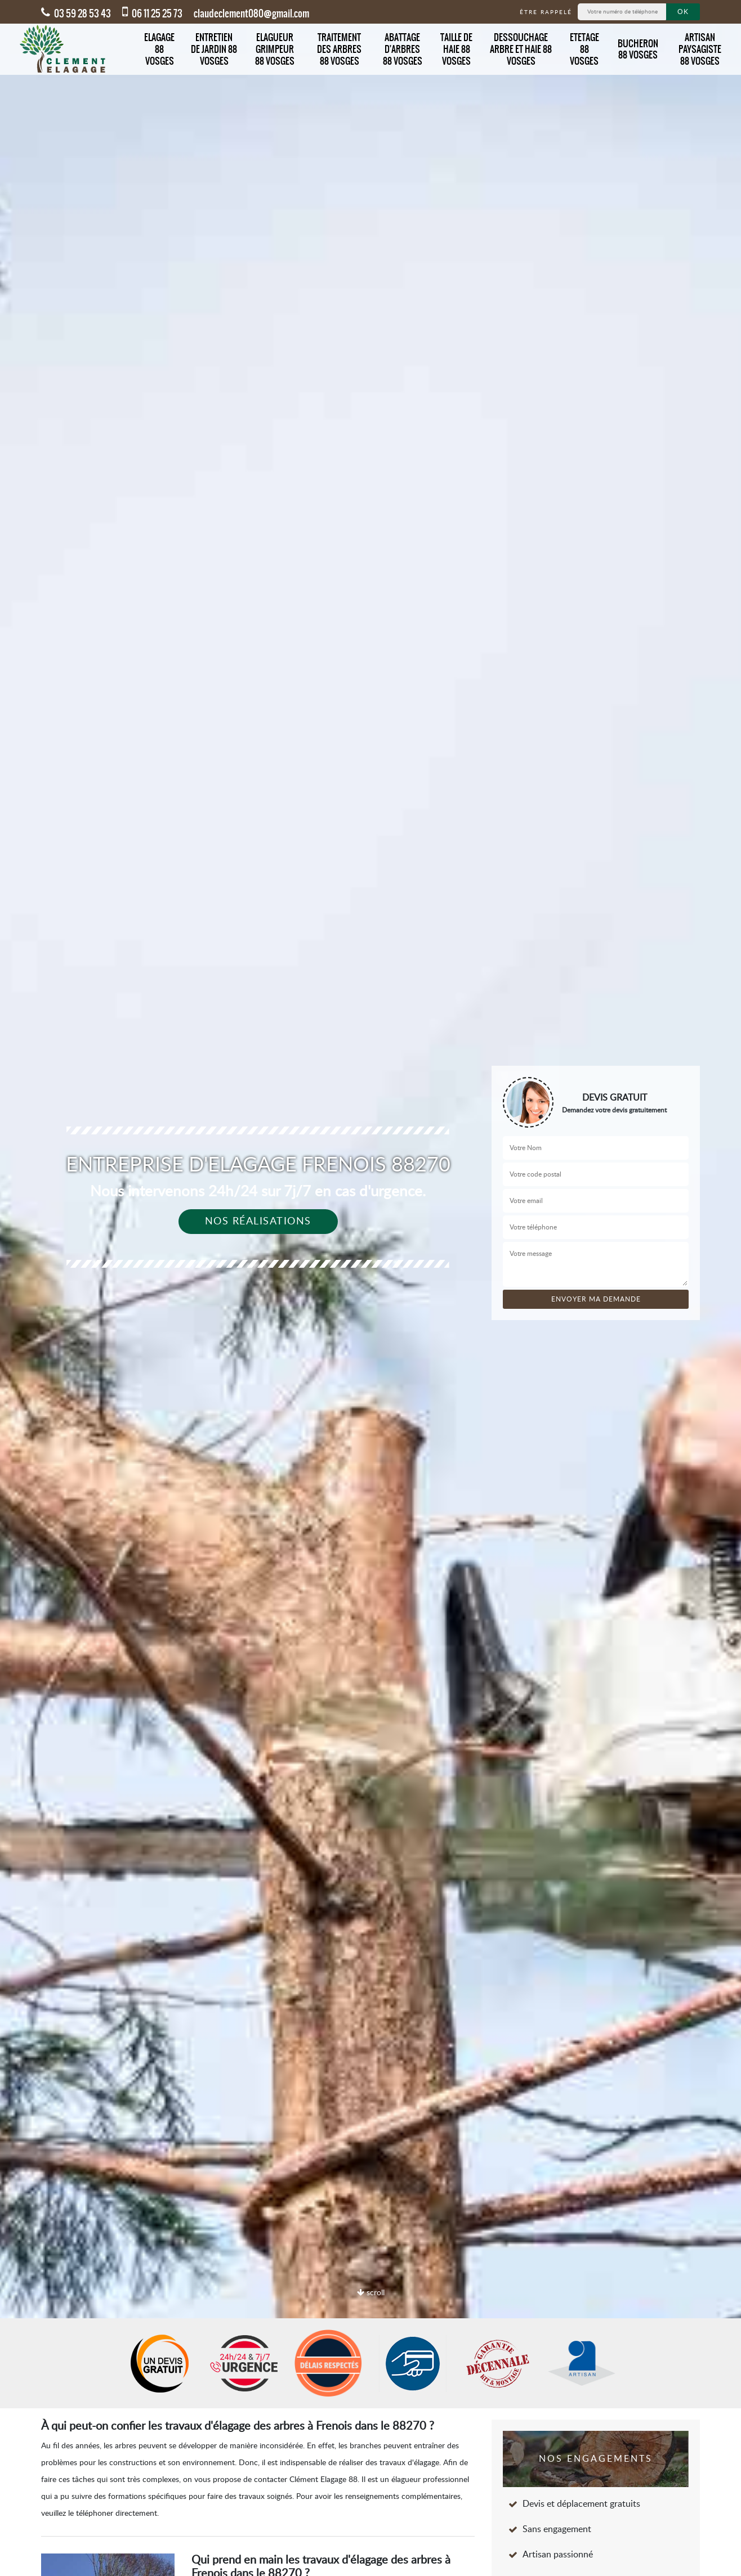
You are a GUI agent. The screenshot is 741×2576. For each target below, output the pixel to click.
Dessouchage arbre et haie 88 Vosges (521, 49)
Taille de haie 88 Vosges (456, 49)
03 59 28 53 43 (76, 13)
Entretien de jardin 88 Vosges (214, 49)
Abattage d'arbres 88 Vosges (402, 49)
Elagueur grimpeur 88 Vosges (274, 49)
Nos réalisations (258, 1222)
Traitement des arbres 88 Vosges (339, 49)
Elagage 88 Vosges (159, 49)
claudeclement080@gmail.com (251, 13)
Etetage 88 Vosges (584, 49)
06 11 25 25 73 (152, 13)
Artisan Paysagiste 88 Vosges (699, 49)
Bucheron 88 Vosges (638, 49)
